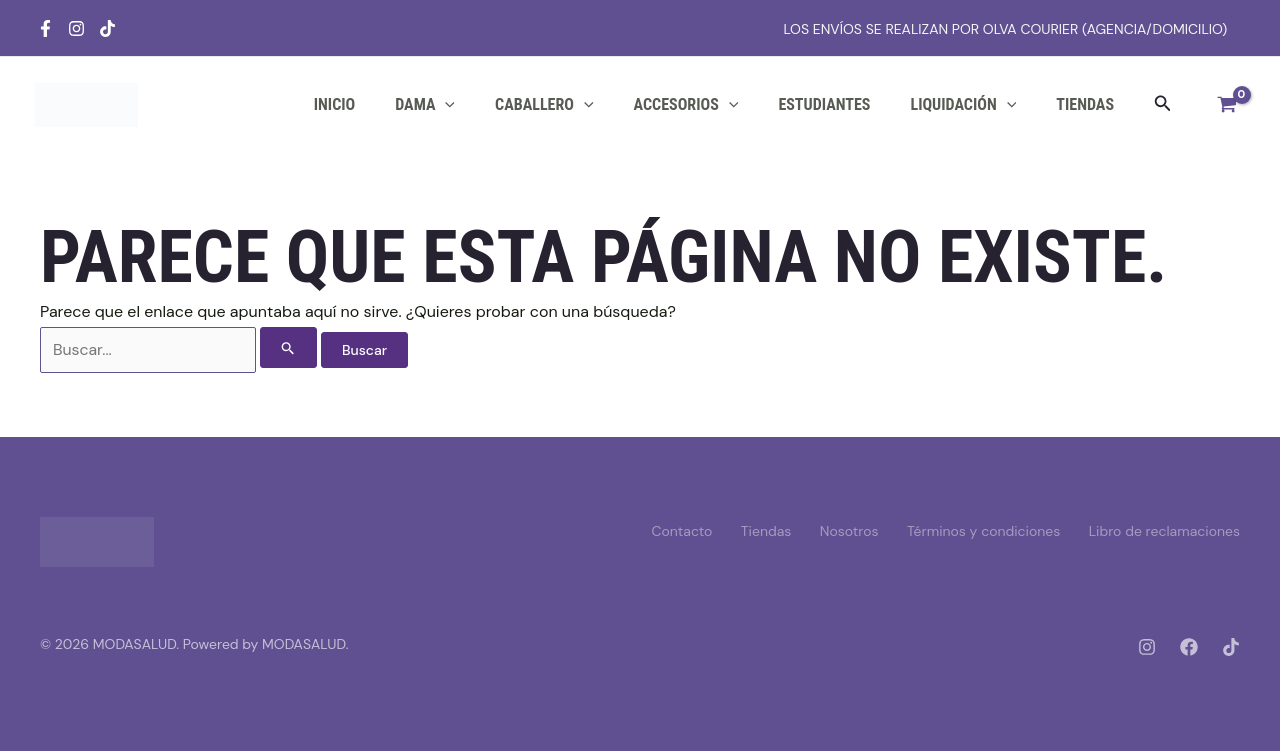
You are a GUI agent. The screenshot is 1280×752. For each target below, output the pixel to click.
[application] (445, 105)
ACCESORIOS (686, 105)
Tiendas (1085, 104)
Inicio (335, 104)
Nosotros (844, 531)
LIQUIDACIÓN (963, 105)
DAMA (425, 105)
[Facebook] (45, 28)
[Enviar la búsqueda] (288, 348)
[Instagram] (76, 28)
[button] (1163, 104)
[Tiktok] (107, 28)
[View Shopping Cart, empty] (1226, 105)
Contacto (671, 531)
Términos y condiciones (980, 531)
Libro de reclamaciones (1164, 531)
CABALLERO (544, 105)
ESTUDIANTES (824, 104)
